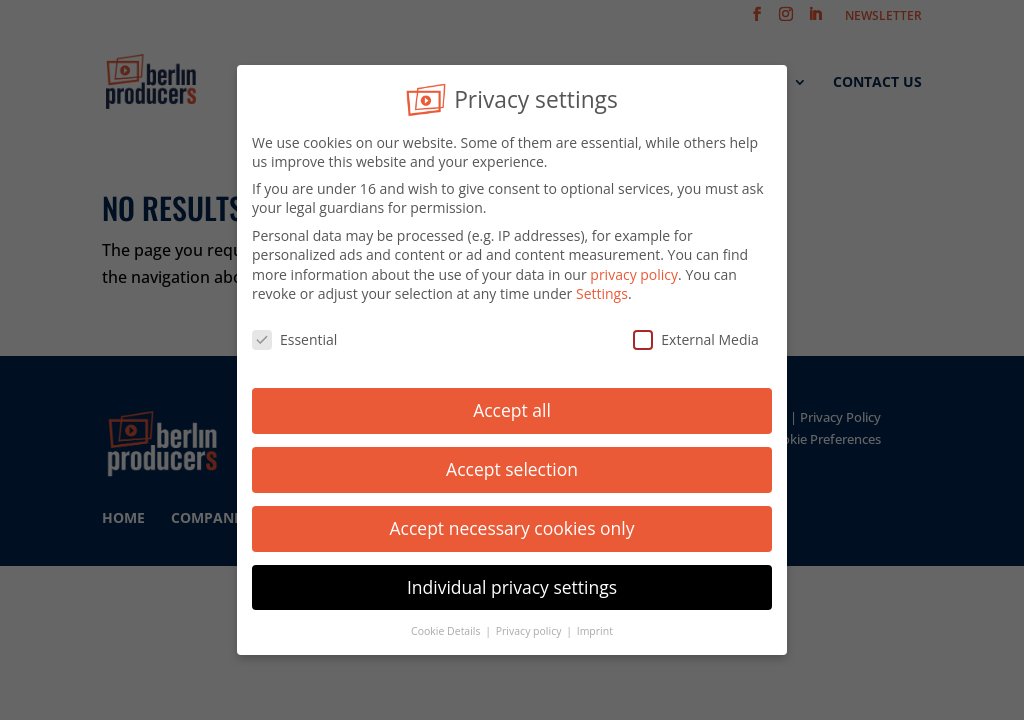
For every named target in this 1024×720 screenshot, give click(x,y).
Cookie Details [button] (447, 626)
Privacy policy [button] (530, 626)
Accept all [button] (512, 405)
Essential (294, 335)
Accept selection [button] (512, 464)
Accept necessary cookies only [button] (512, 523)
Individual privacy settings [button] (512, 582)
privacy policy (634, 269)
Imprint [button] (595, 626)
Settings (602, 289)
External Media (696, 335)
